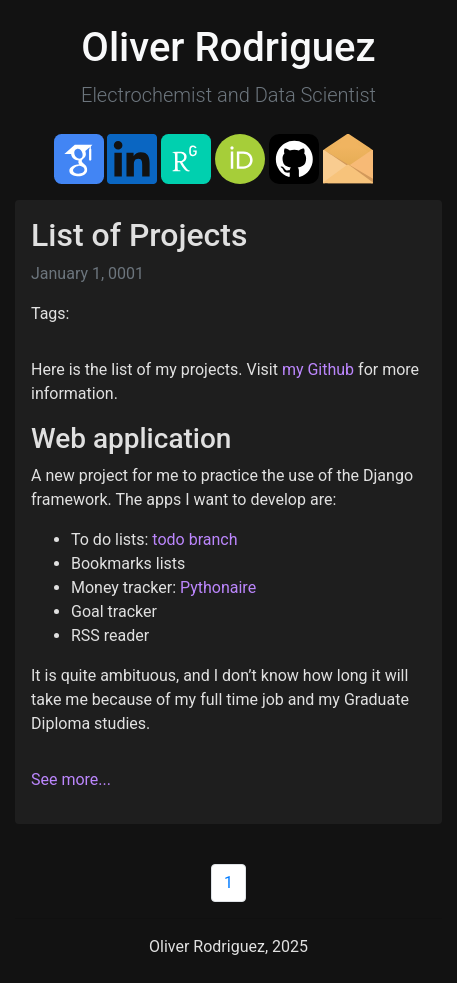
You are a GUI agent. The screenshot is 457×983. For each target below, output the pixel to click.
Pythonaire (218, 587)
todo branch (194, 539)
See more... (71, 779)
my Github (318, 369)
